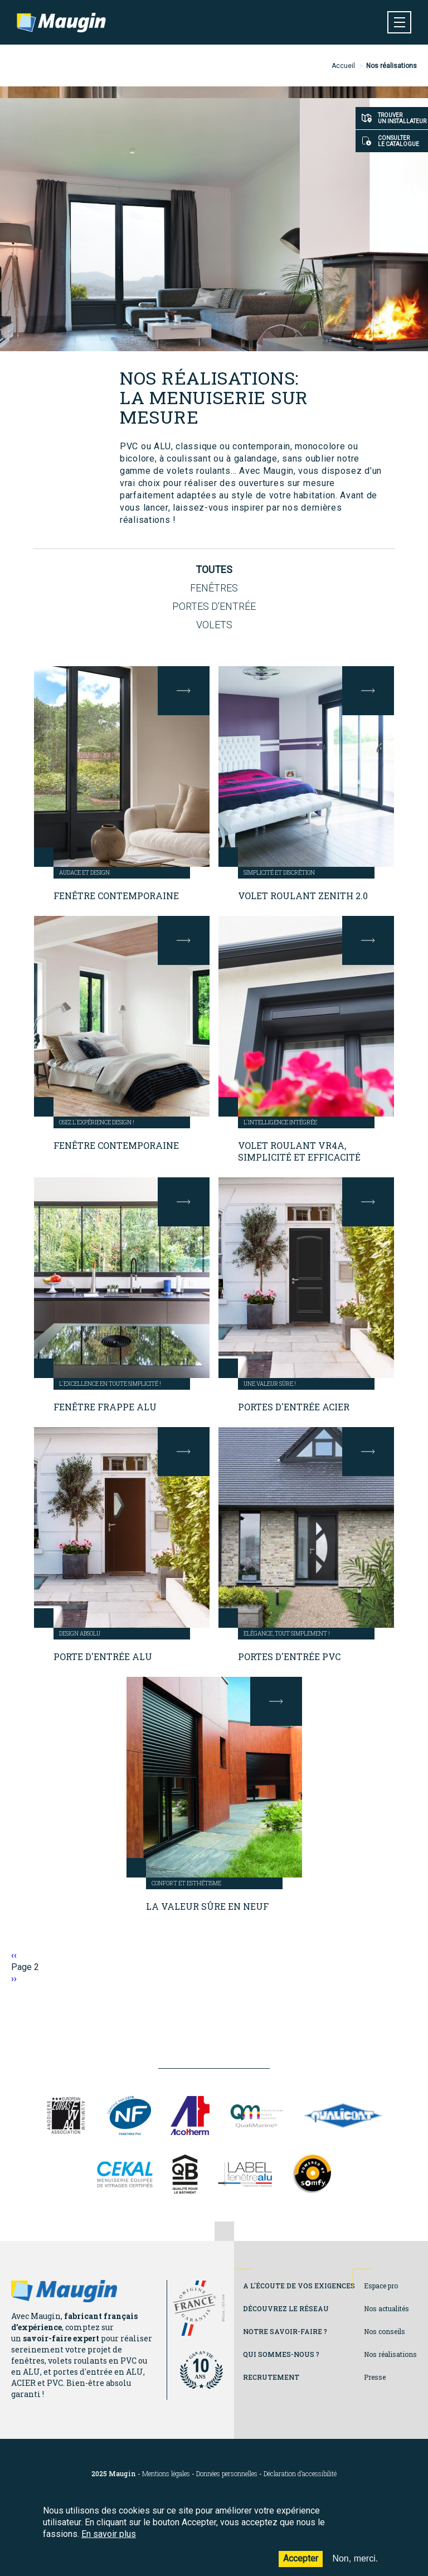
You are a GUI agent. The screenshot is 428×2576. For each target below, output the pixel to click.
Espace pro (381, 2285)
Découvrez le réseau (286, 2308)
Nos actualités (386, 2308)
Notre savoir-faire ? (285, 2331)
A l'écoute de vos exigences (299, 2285)
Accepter (300, 2565)
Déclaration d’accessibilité (300, 2474)
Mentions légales (166, 2474)
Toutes (214, 569)
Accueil (343, 66)
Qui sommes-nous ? (281, 2354)
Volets (214, 624)
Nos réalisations (390, 2354)
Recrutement (271, 2377)
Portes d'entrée (214, 606)
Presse (375, 2377)
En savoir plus (108, 2540)
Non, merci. (355, 2565)
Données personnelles (226, 2474)
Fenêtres (214, 588)
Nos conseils (384, 2331)
